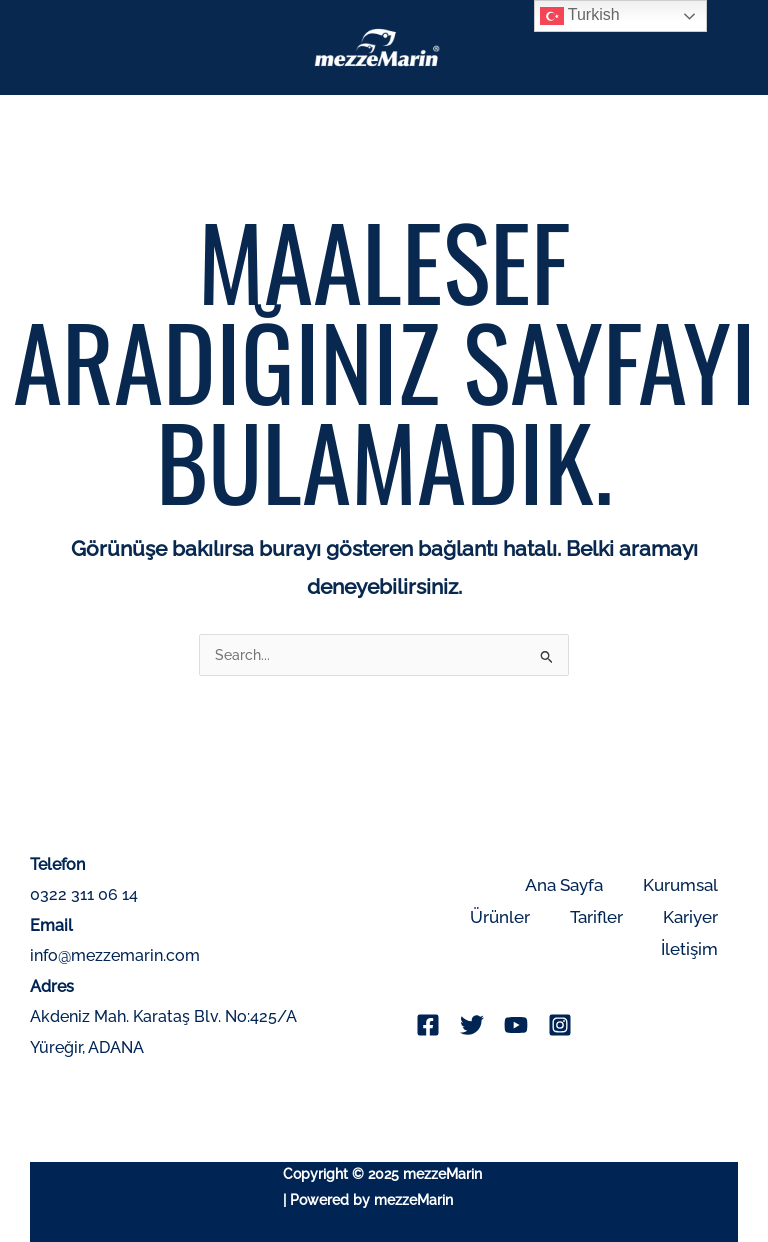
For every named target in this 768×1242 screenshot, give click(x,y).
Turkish (580, 16)
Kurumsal (680, 885)
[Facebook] (428, 1025)
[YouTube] (516, 1025)
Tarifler (596, 917)
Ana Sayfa (564, 885)
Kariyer (690, 917)
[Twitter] (472, 1025)
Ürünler (500, 917)
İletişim (689, 949)
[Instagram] (560, 1025)
